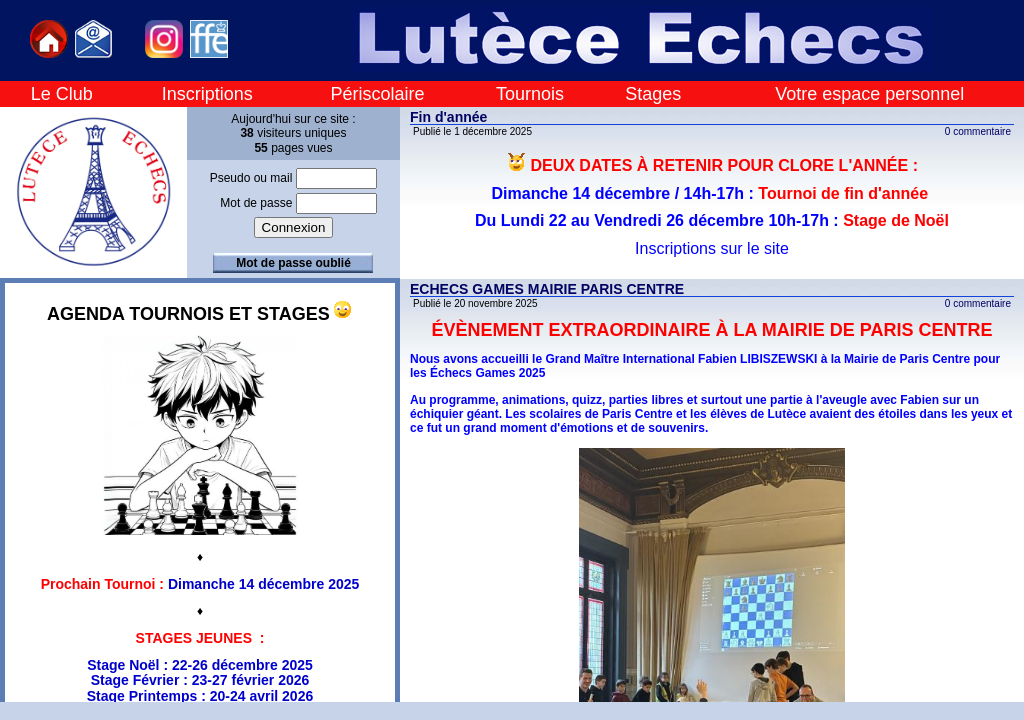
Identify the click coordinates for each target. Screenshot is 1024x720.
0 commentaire (978, 131)
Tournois (530, 94)
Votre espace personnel (869, 94)
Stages (653, 94)
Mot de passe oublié (293, 263)
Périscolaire (377, 94)
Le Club (62, 94)
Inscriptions (207, 94)
